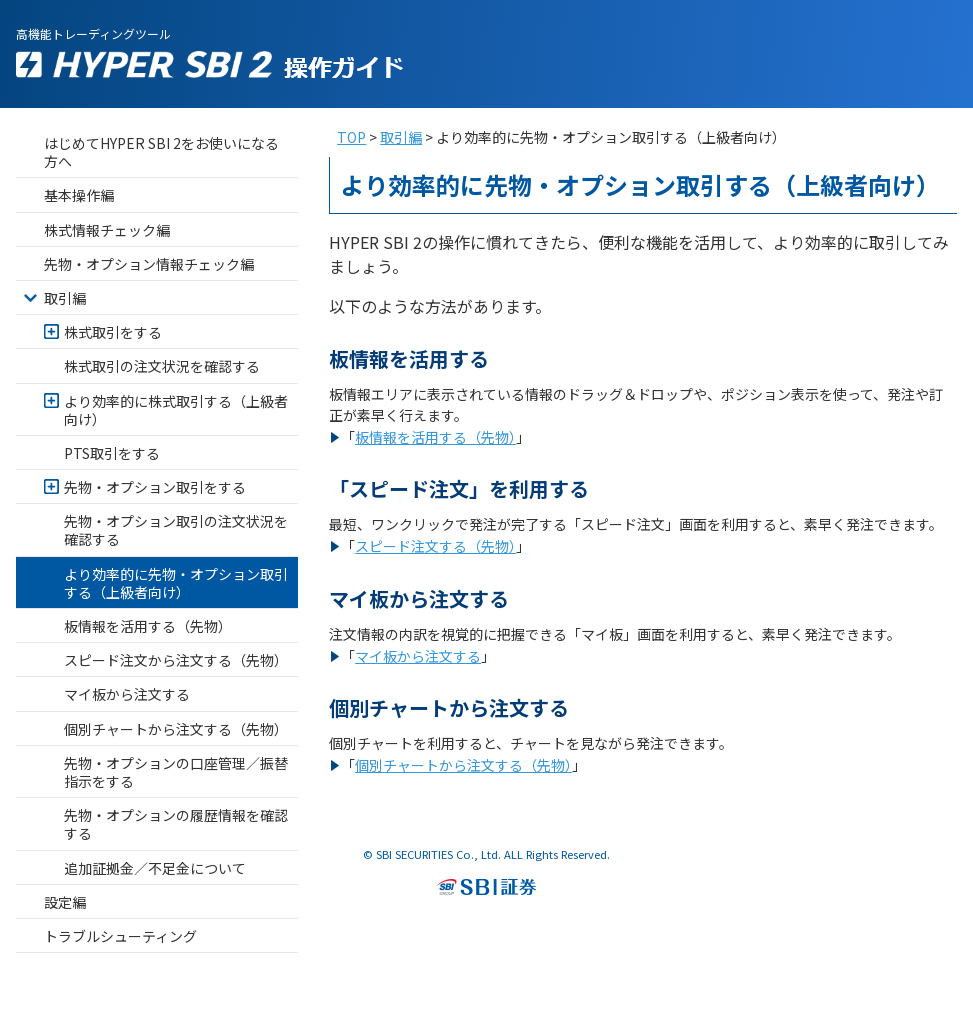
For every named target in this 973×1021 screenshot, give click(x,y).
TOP (351, 137)
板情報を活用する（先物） (435, 437)
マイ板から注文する (418, 656)
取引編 (401, 137)
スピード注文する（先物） (435, 546)
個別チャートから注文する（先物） (463, 765)
